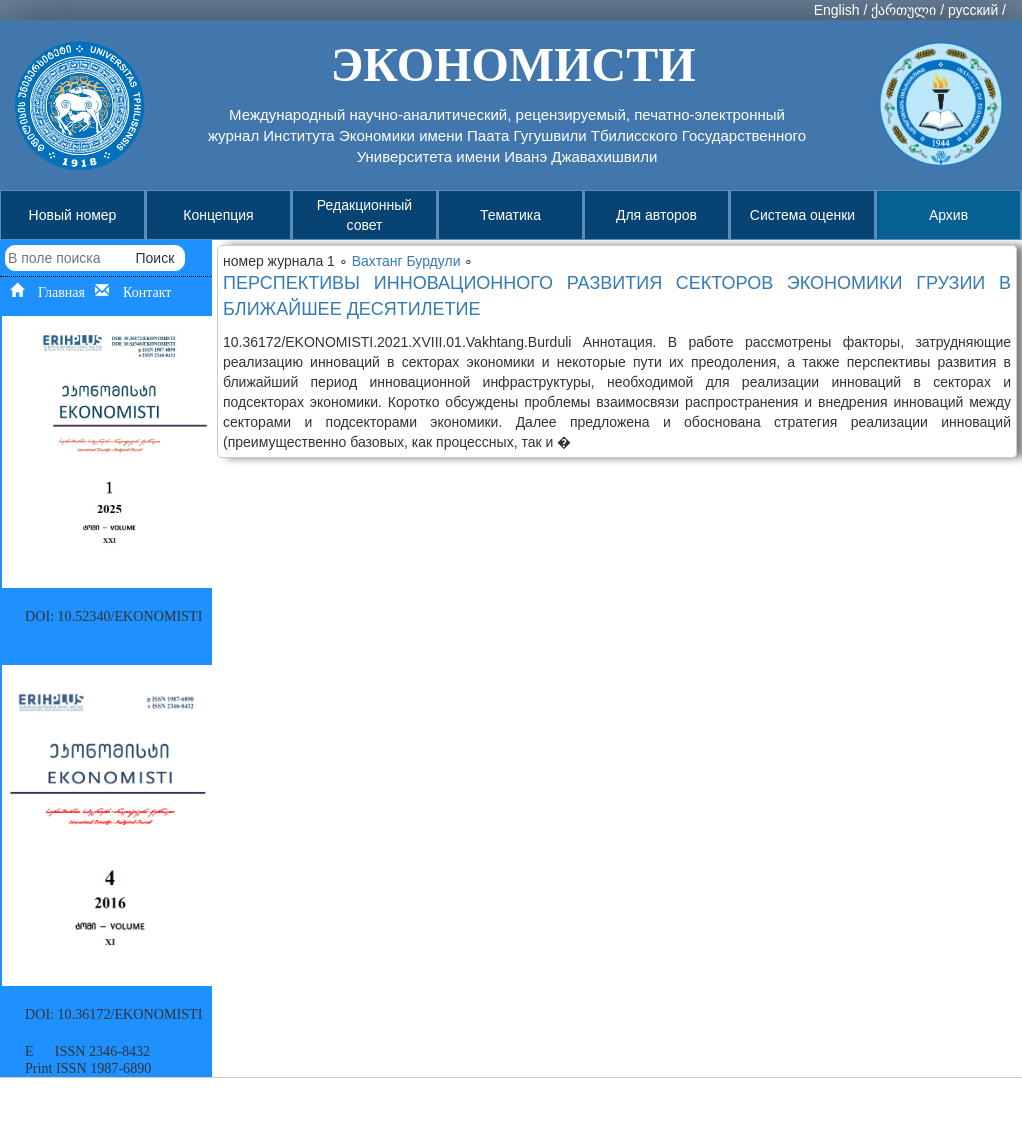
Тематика (510, 215)
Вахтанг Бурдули (408, 261)
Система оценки (802, 215)
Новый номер (73, 215)
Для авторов (656, 215)
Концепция (218, 215)
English (837, 10)
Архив (948, 215)
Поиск (154, 258)
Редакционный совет (364, 215)
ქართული (903, 10)
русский (973, 10)
